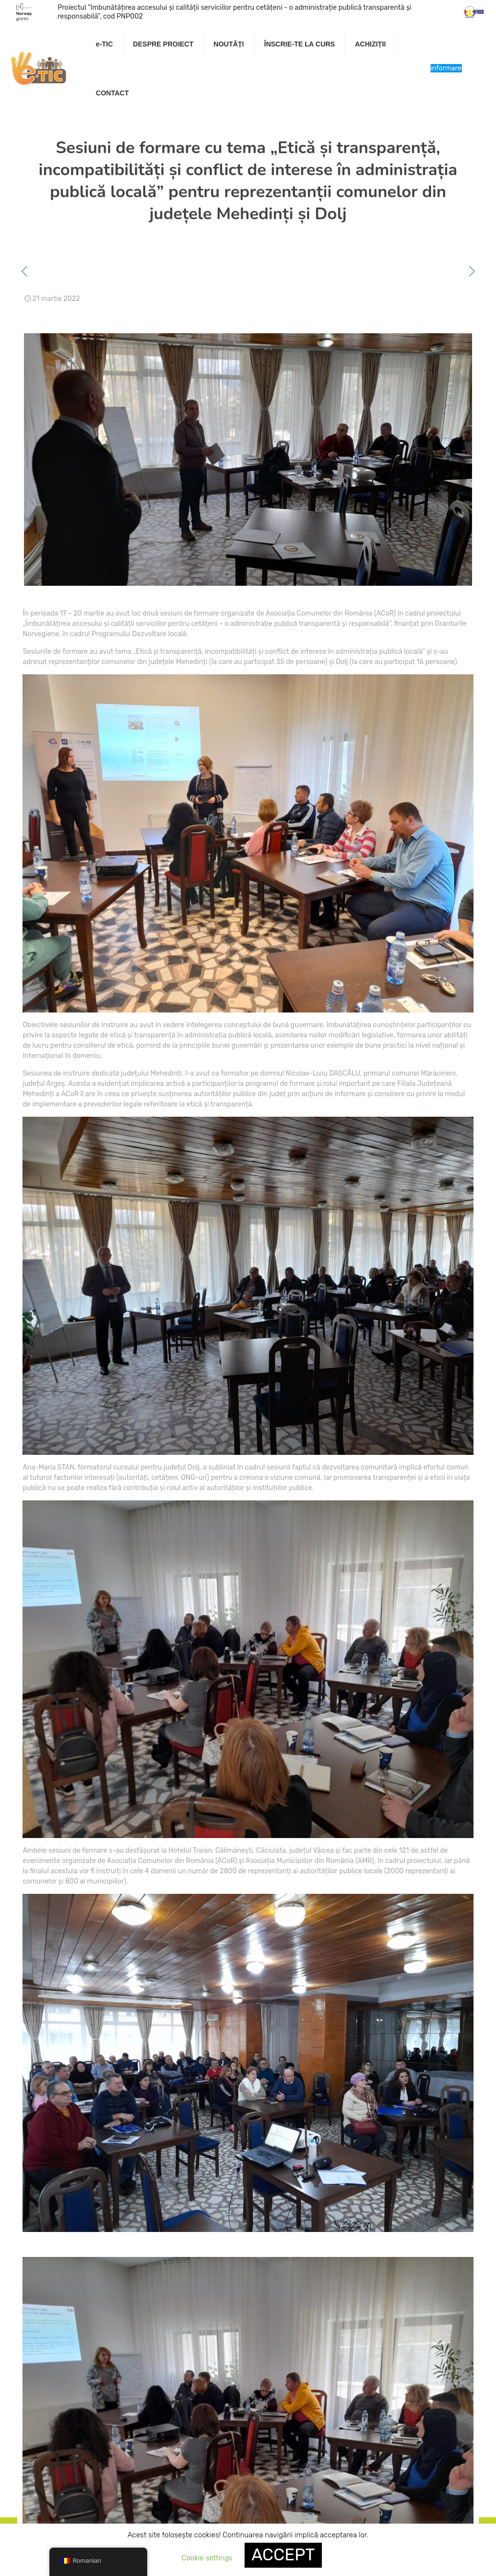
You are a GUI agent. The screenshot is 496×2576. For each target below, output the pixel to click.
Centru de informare (446, 68)
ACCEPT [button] (283, 2555)
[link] (163, 68)
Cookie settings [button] (206, 2557)
